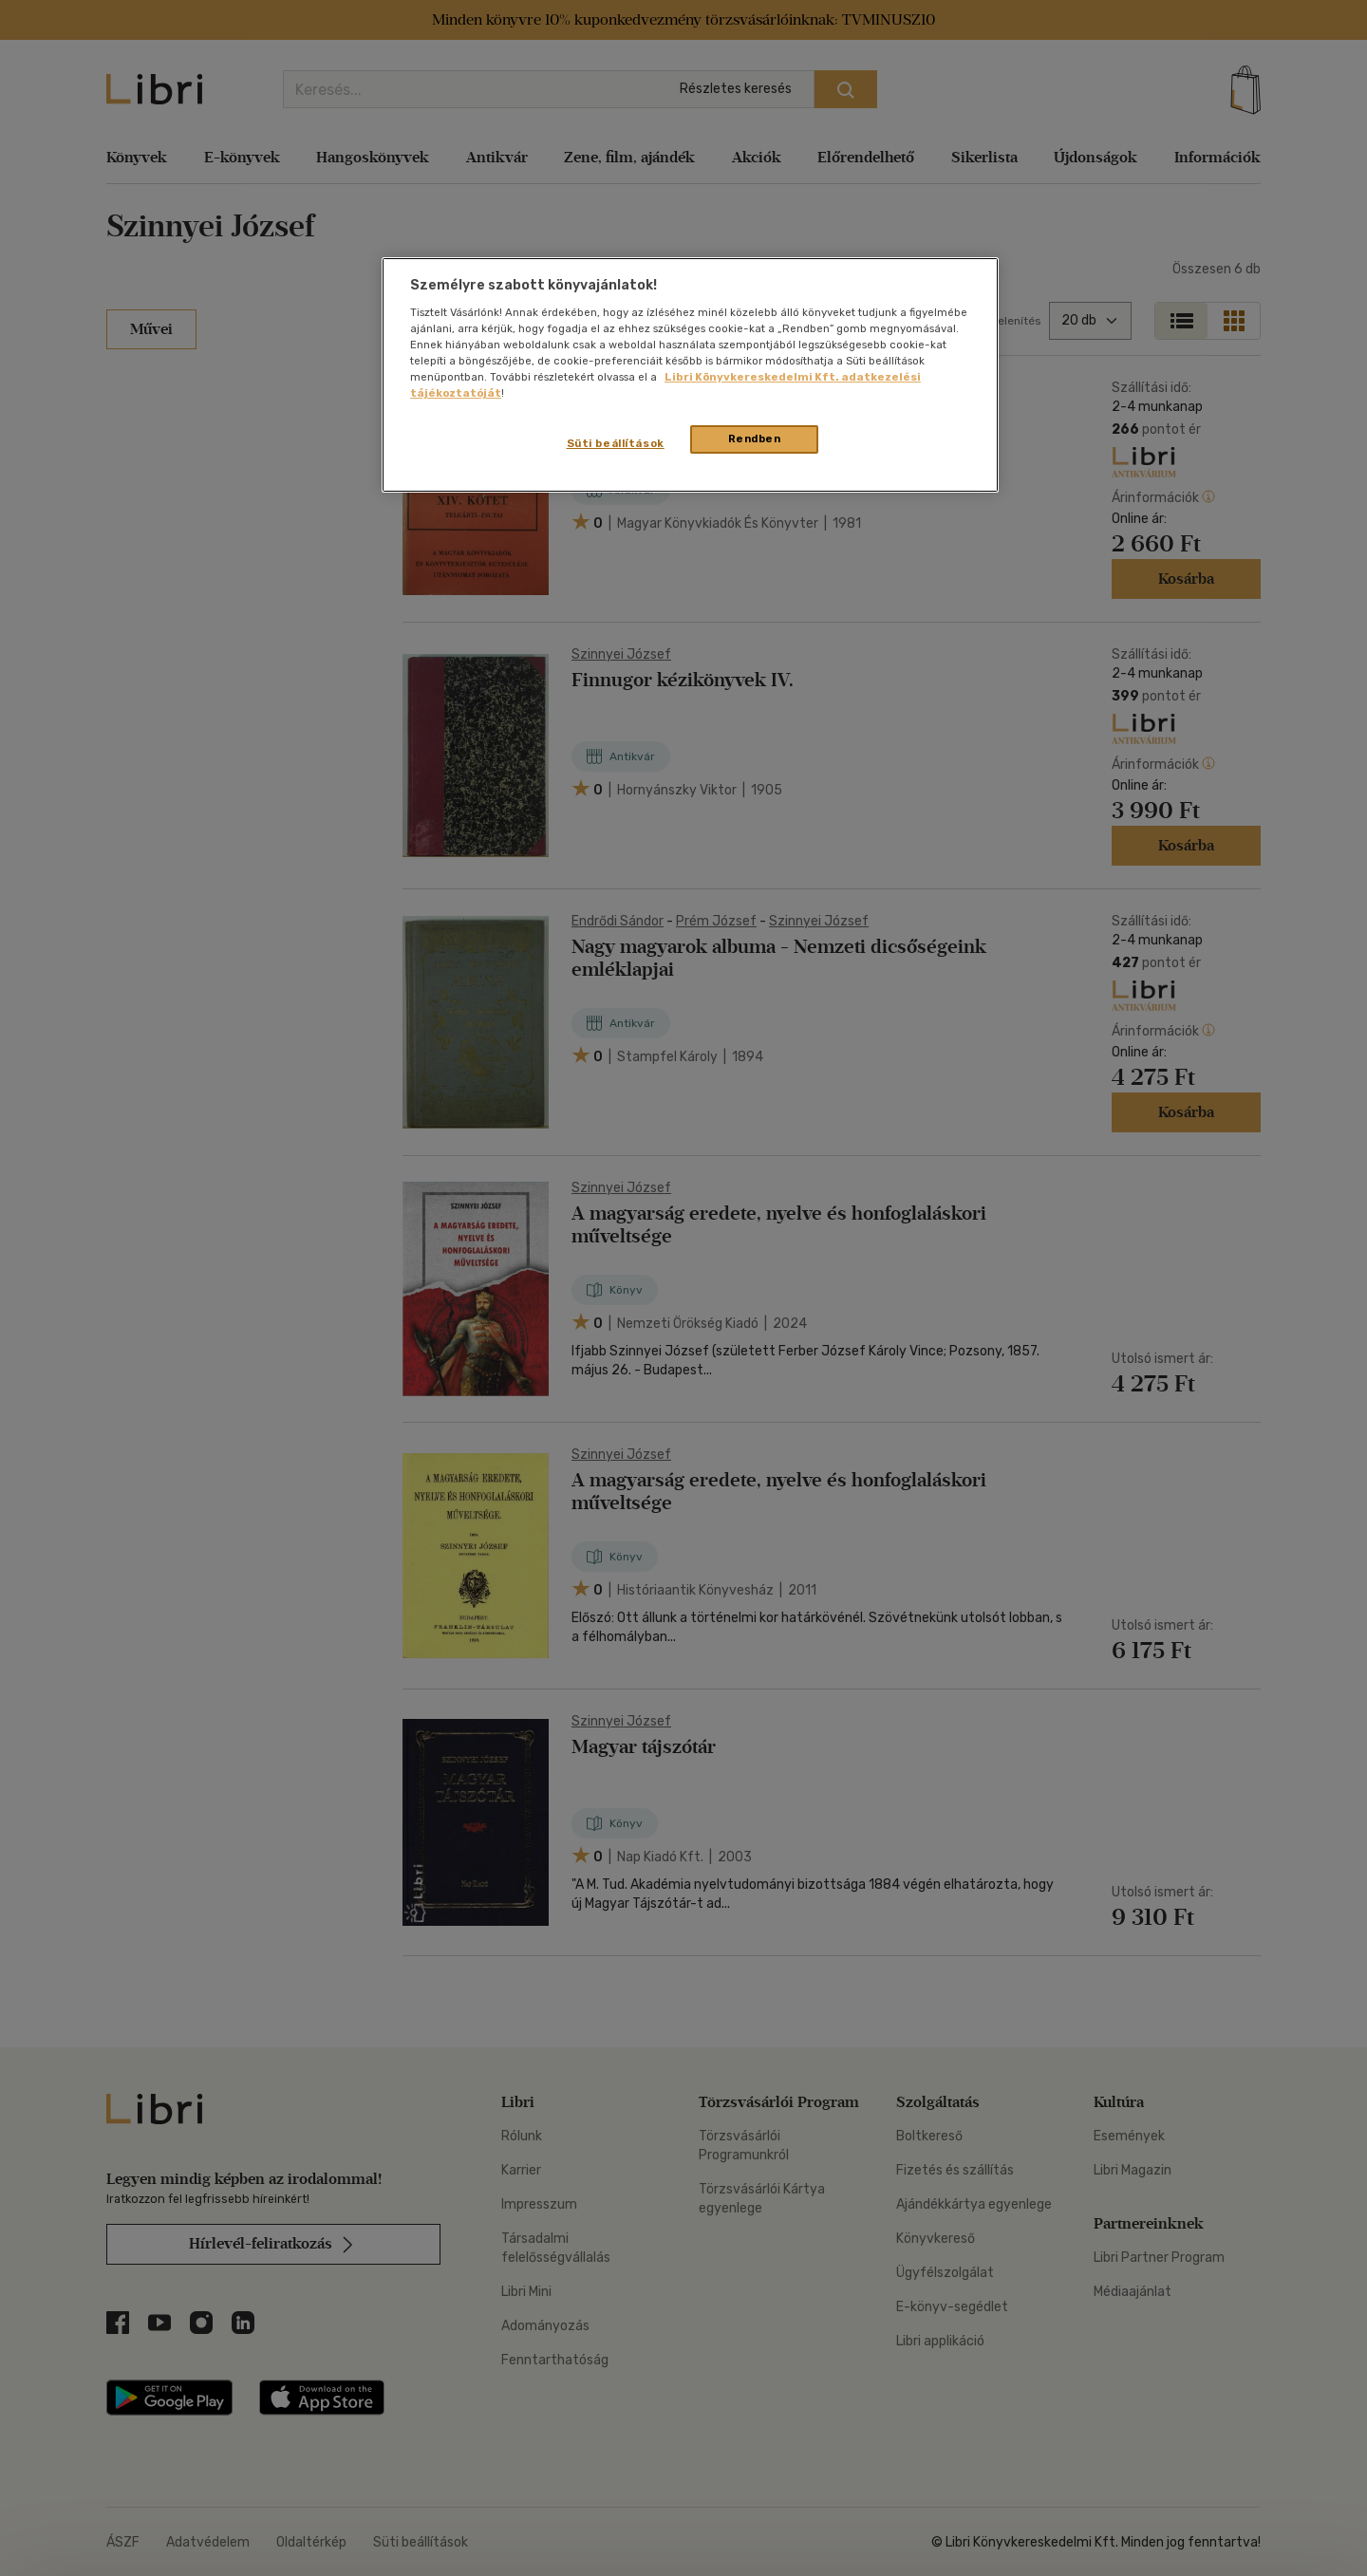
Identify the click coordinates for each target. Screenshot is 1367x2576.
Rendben (754, 438)
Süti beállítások (616, 443)
